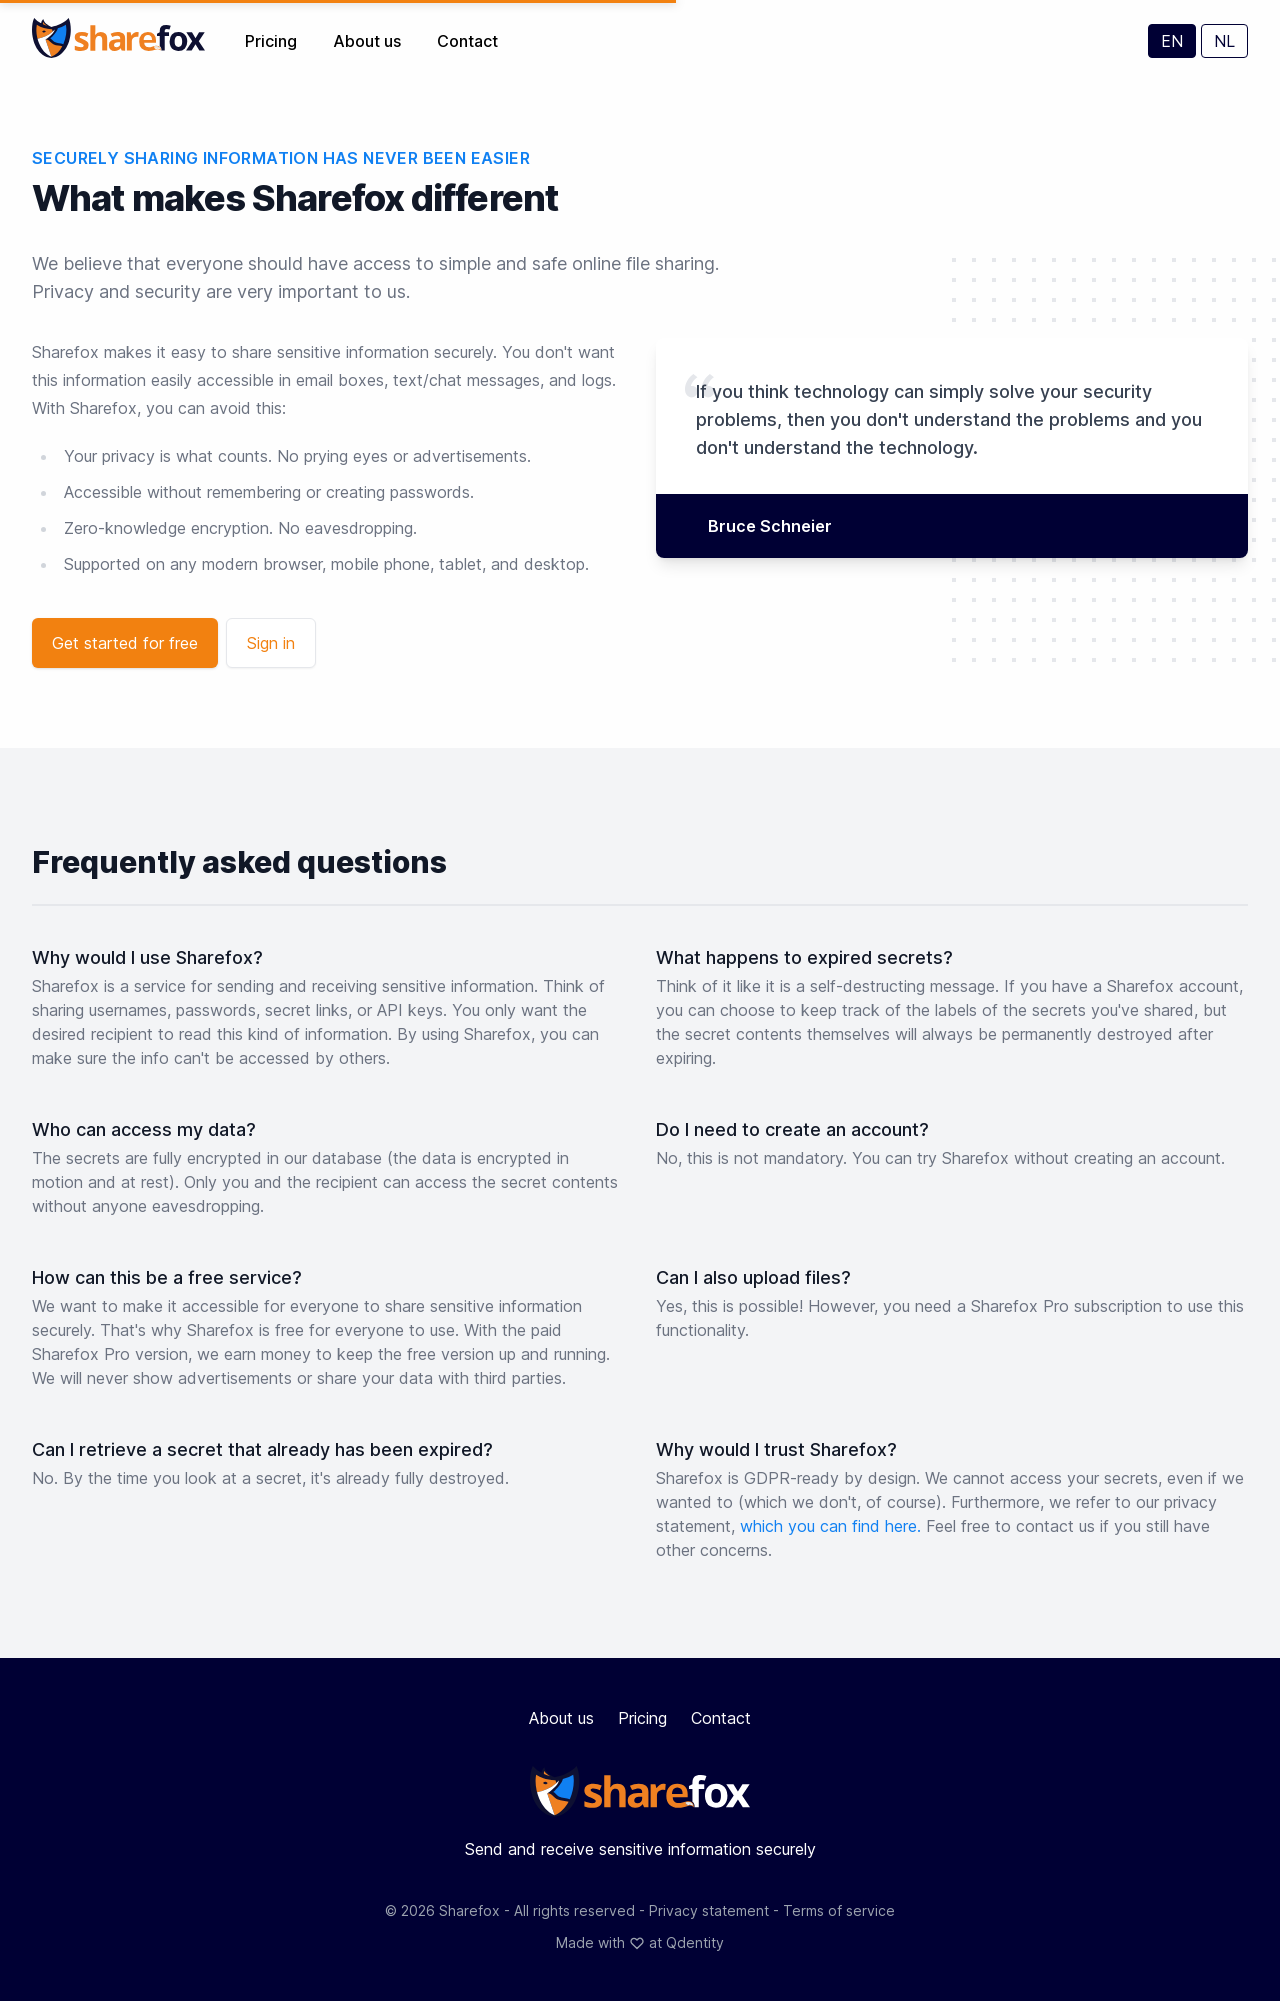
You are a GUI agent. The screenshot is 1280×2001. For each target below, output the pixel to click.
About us (369, 41)
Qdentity (695, 1942)
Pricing (273, 41)
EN (1172, 41)
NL (1224, 41)
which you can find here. (833, 1526)
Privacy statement (711, 1910)
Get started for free (125, 643)
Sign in (271, 643)
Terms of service (839, 1910)
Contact (467, 41)
